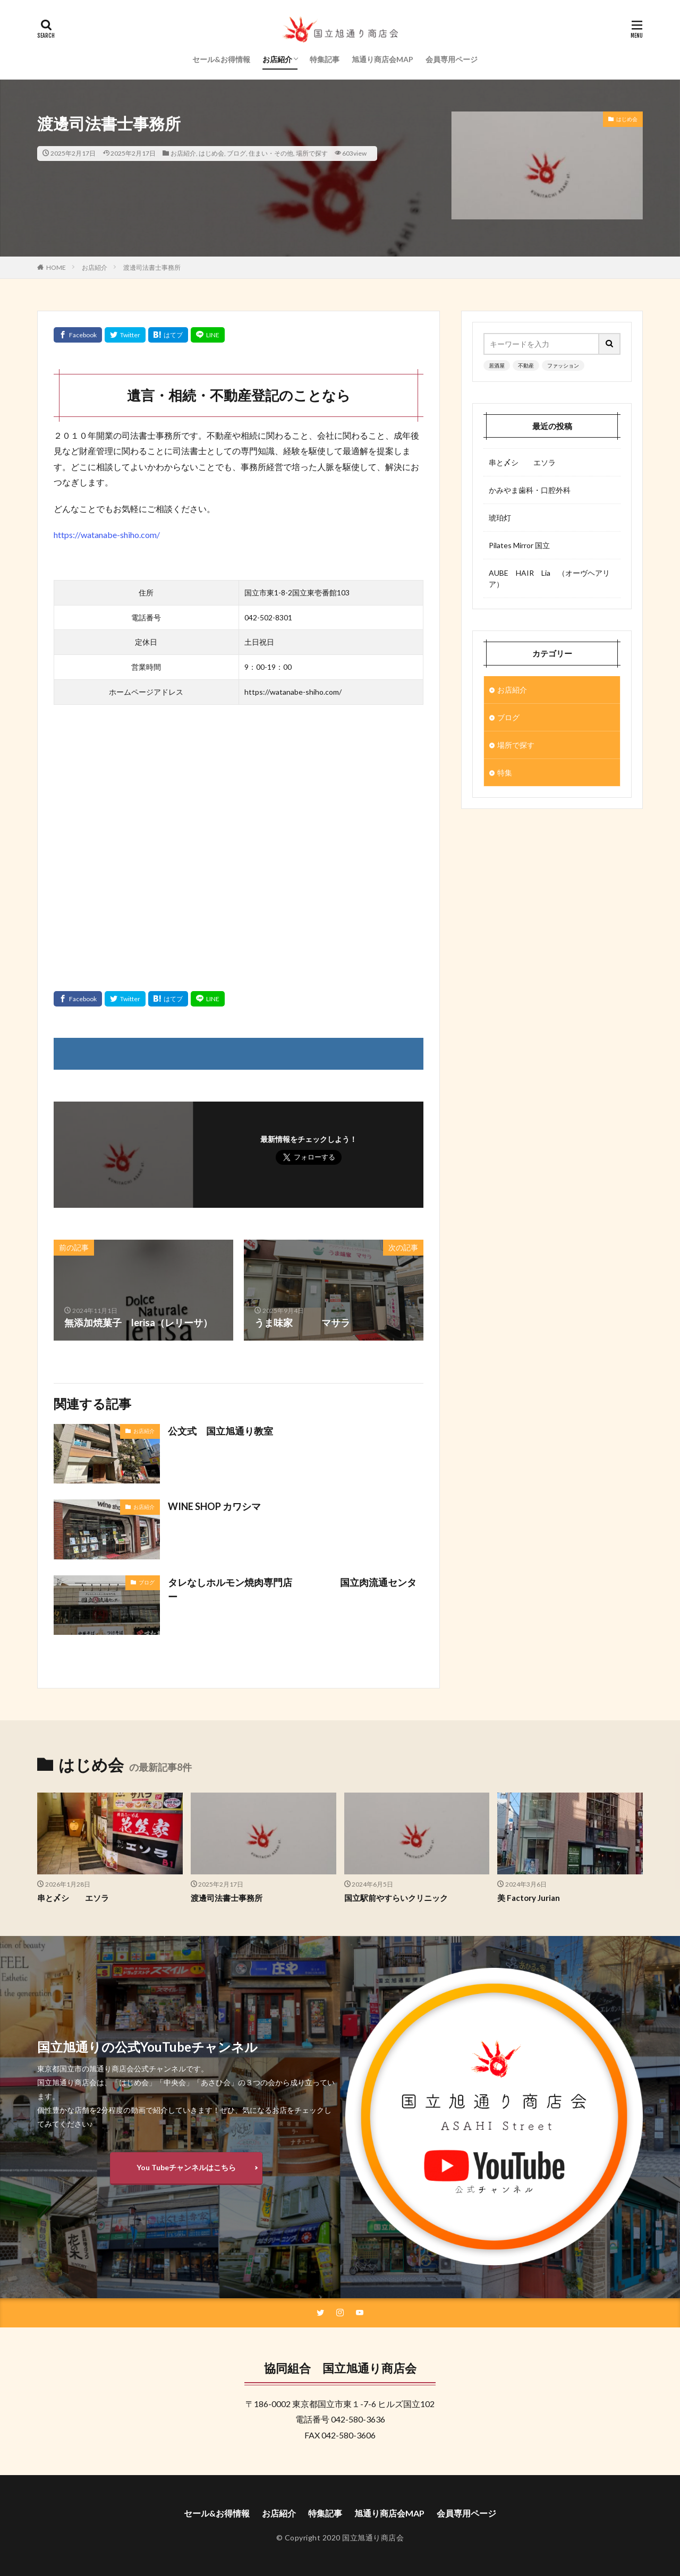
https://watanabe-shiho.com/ (107, 535)
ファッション (563, 365)
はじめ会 (211, 153)
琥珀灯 (500, 517)
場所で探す (312, 153)
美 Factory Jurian (528, 1898)
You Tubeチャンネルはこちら (186, 2167)
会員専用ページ (452, 59)
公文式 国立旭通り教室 (220, 1431)
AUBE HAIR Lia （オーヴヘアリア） (549, 578)
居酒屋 (497, 365)
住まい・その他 (271, 153)
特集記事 (324, 59)
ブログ (236, 153)
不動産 (526, 365)
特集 (504, 772)
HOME (56, 267)
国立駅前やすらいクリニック (396, 1898)
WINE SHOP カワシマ (214, 1506)
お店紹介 (277, 59)
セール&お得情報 (221, 59)
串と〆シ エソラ (522, 462)
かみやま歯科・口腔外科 (530, 489)
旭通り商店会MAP (382, 59)
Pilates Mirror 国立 (519, 545)
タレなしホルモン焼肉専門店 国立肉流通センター (292, 1589)
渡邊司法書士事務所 (152, 267)
